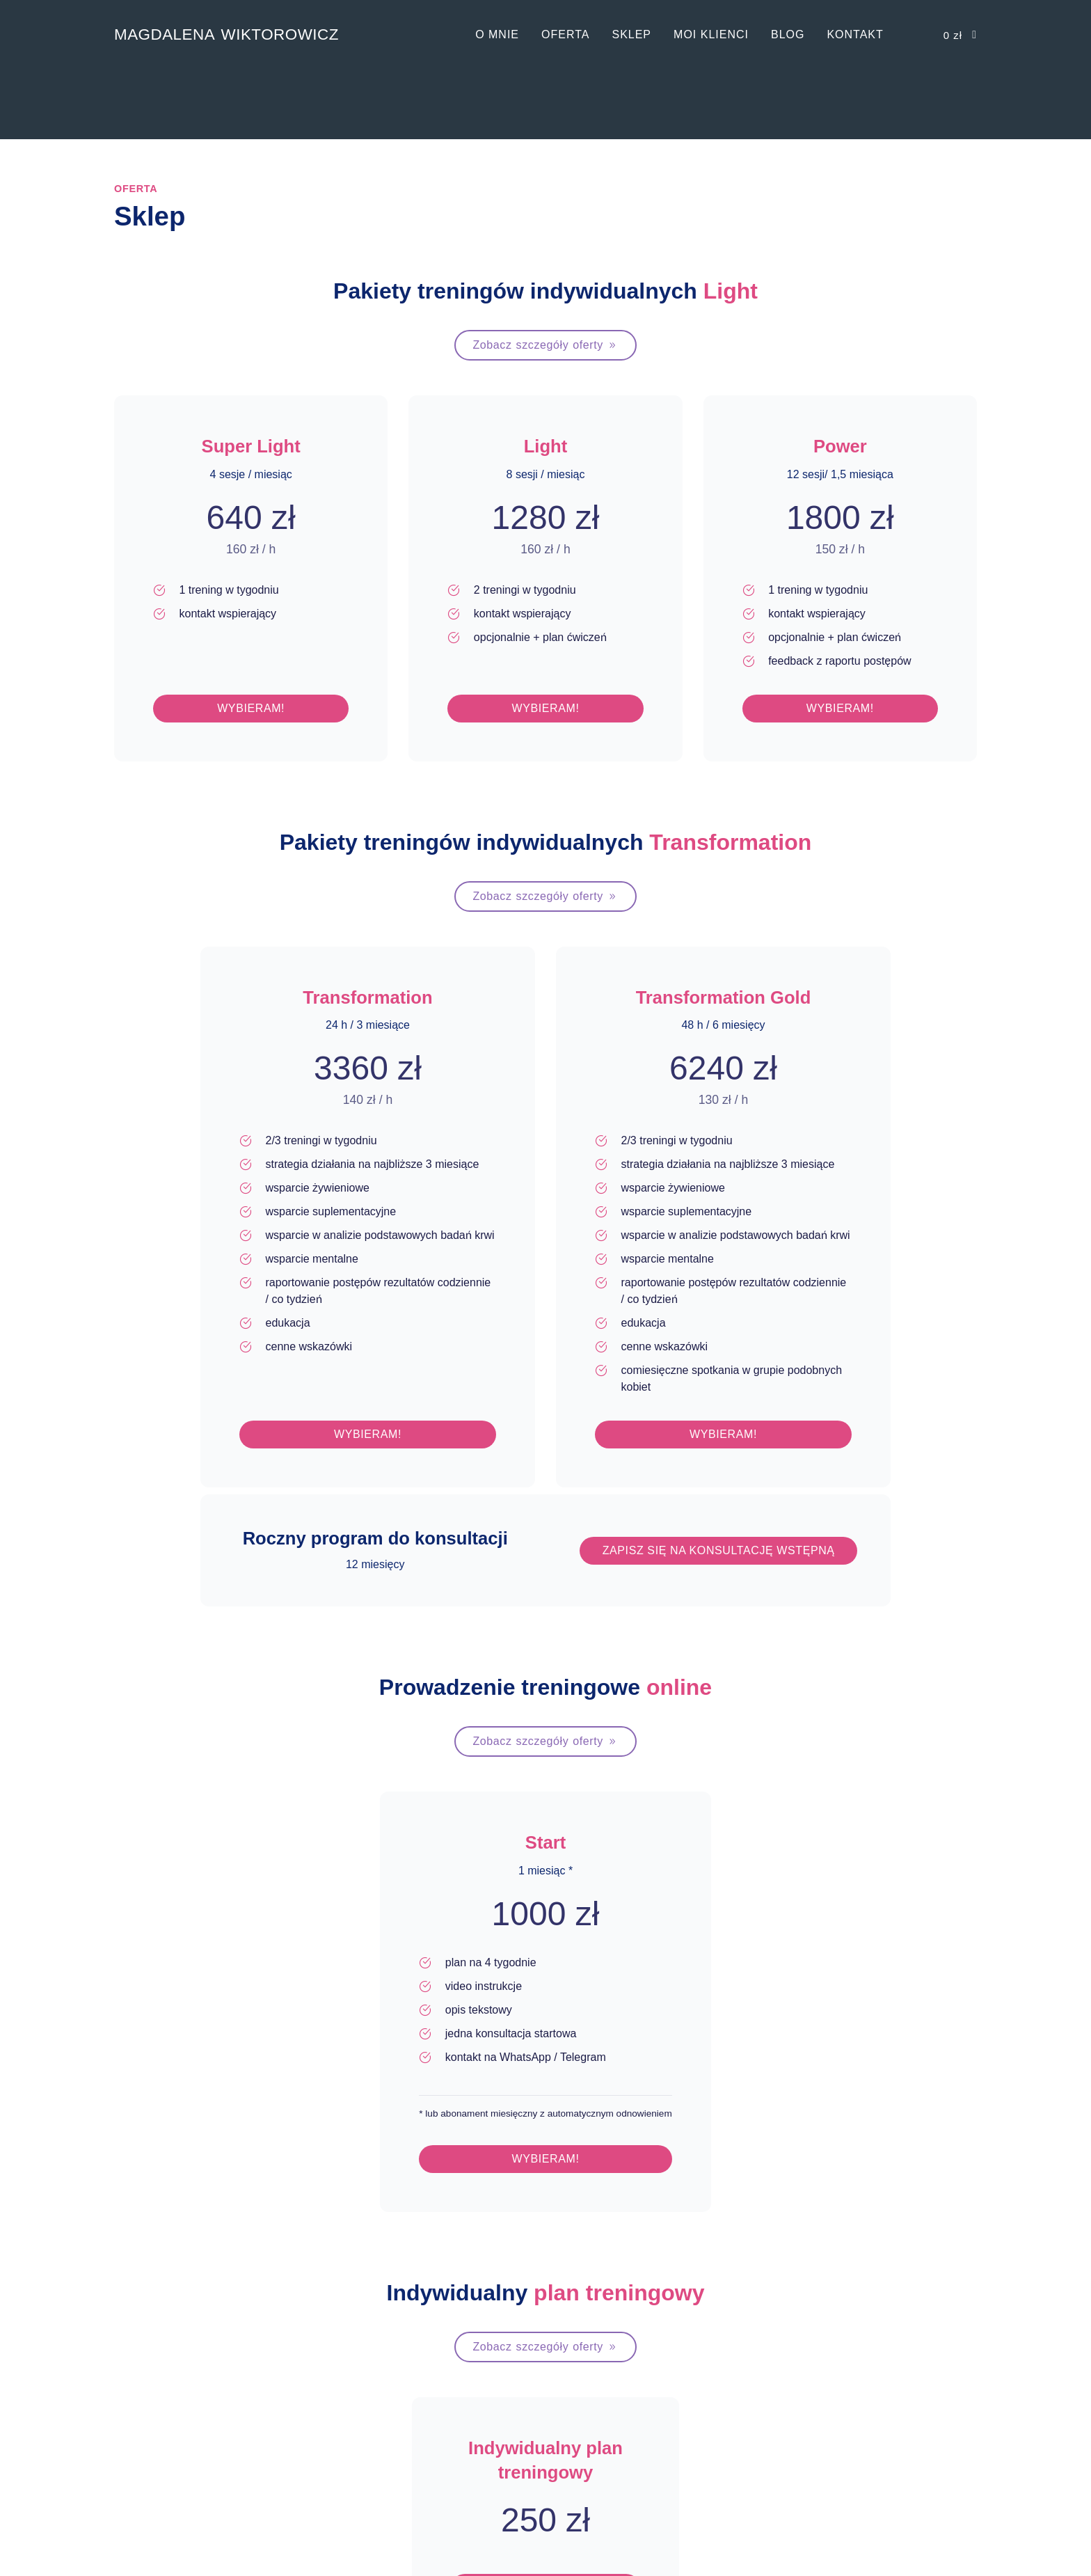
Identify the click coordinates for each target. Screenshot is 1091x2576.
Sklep (631, 34)
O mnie (497, 34)
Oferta (565, 34)
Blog (787, 34)
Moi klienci (711, 34)
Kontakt (855, 34)
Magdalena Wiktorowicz (226, 34)
